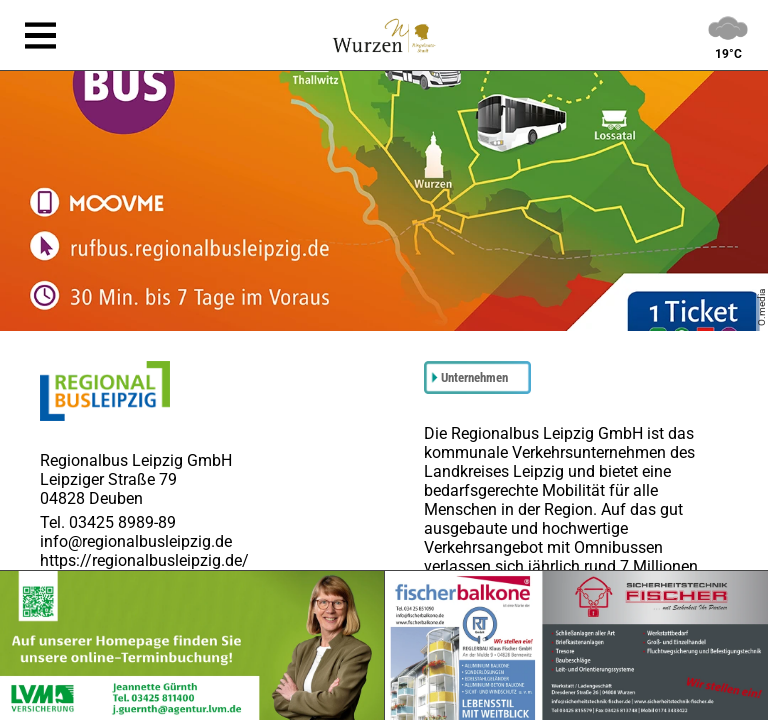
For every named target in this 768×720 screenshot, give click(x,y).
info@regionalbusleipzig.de (136, 541)
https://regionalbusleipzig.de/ (144, 560)
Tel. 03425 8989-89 (108, 522)
